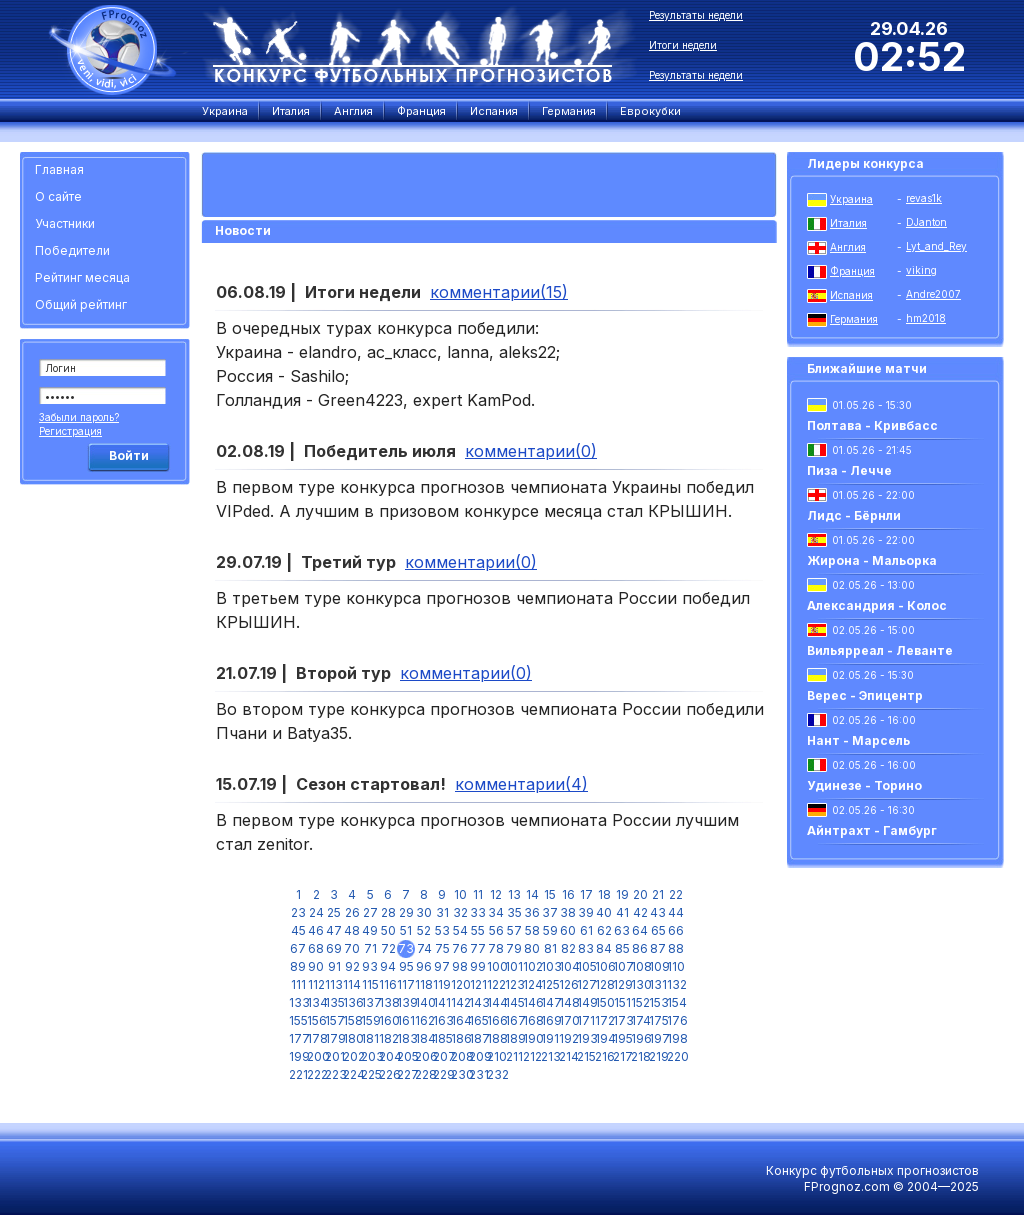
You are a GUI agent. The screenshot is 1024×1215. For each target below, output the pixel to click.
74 (424, 948)
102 (532, 966)
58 (532, 930)
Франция (852, 271)
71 (370, 948)
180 (352, 1038)
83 (586, 948)
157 (334, 1020)
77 (478, 948)
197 (658, 1038)
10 (460, 894)
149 (586, 1002)
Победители (72, 250)
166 (496, 1020)
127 (586, 984)
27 (370, 912)
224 (352, 1074)
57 (514, 930)
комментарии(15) (499, 292)
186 (460, 1038)
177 (298, 1038)
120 (460, 984)
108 (640, 966)
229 (442, 1074)
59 (550, 930)
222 (316, 1074)
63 (622, 930)
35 (514, 912)
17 (586, 894)
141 (442, 1002)
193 (586, 1038)
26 (352, 912)
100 (496, 966)
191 (550, 1038)
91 (334, 966)
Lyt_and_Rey (936, 246)
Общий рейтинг (81, 304)
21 (658, 894)
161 (406, 1020)
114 (352, 984)
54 (460, 930)
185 (442, 1038)
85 (622, 948)
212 (532, 1056)
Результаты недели (696, 15)
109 (658, 966)
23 (298, 912)
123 (514, 984)
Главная (59, 169)
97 (442, 966)
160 (388, 1020)
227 (406, 1074)
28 (388, 912)
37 (550, 912)
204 (388, 1056)
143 (478, 1002)
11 (478, 894)
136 (352, 1002)
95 (406, 966)
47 (334, 930)
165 (478, 1020)
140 (424, 1002)
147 (550, 1002)
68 (316, 948)
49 (370, 930)
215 (586, 1056)
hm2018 (926, 318)
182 (388, 1038)
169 (550, 1020)
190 (532, 1038)
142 (460, 1002)
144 (496, 1002)
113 (334, 984)
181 (370, 1038)
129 (622, 984)
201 (334, 1056)
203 (370, 1056)
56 (496, 930)
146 (532, 1002)
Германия (854, 319)
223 (334, 1074)
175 (658, 1020)
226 (388, 1074)
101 (514, 966)
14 (532, 894)
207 (442, 1056)
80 (532, 948)
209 (478, 1056)
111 (298, 984)
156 (316, 1020)
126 (568, 984)
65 (658, 930)
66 (676, 930)
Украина (851, 199)
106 (604, 966)
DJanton (926, 222)
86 (640, 948)
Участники (65, 223)
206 (424, 1056)
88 (676, 948)
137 (370, 1002)
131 (658, 984)
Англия (848, 247)
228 (424, 1074)
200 (316, 1056)
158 (352, 1020)
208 (460, 1056)
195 (622, 1038)
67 (298, 948)
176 (676, 1020)
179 (334, 1038)
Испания (851, 295)
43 (658, 912)
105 (586, 966)
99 (478, 966)
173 (622, 1020)
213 (550, 1056)
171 (586, 1020)
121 (478, 984)
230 (460, 1074)
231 (478, 1074)
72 (388, 948)
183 (406, 1038)
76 (460, 948)
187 (478, 1038)
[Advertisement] (108, 795)
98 (460, 966)
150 (604, 1002)
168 (532, 1020)
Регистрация (70, 431)
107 (622, 966)
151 (622, 1002)
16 (568, 894)
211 (514, 1056)
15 (550, 894)
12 (496, 894)
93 (370, 966)
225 (370, 1074)
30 (424, 912)
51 (406, 930)
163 (442, 1020)
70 (352, 948)
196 (640, 1038)
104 (568, 966)
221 (298, 1074)
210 (496, 1056)
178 (316, 1038)
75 (442, 948)
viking (921, 270)
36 (532, 912)
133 (298, 1002)
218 (640, 1056)
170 (568, 1020)
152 (640, 1002)
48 (352, 930)
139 (406, 1002)
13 (514, 894)
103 (550, 966)
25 (334, 912)
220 (676, 1056)
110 (676, 966)
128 (604, 984)
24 (316, 912)
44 (676, 912)
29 (406, 912)
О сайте (58, 196)
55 (478, 930)
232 (496, 1074)
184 (424, 1038)
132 (676, 984)
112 (316, 984)
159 (370, 1020)
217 (622, 1056)
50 (388, 930)
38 (568, 912)
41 (622, 912)
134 (316, 1002)
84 (604, 948)
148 (568, 1002)
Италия (848, 223)
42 (640, 912)
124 (532, 984)
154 (676, 1002)
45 (298, 930)
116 (388, 984)
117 (406, 984)
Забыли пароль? (79, 417)
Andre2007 (933, 294)
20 (640, 894)
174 (640, 1020)
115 (370, 984)
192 (568, 1038)
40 (604, 912)
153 (658, 1002)
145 (514, 1002)
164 (460, 1020)
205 (406, 1056)
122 (496, 984)
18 (604, 894)
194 (604, 1038)
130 (640, 984)
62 (604, 930)
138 (388, 1002)
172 (604, 1020)
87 (658, 948)
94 (388, 966)
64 (640, 930)
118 (424, 984)
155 (298, 1020)
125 (550, 984)
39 (586, 912)
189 (514, 1038)
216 (604, 1056)
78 (496, 948)
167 (514, 1020)
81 (550, 948)
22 (676, 894)
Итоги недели (683, 45)
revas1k (924, 198)
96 (424, 966)
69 (334, 948)
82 (568, 948)
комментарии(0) (531, 451)
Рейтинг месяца (82, 277)
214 (568, 1056)
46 (316, 930)
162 (424, 1020)
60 (568, 930)
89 (298, 966)
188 (496, 1038)
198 (676, 1038)
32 (460, 912)
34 (496, 912)
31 (442, 912)
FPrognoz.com (847, 1186)
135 (334, 1002)
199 (298, 1056)
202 (352, 1056)
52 (424, 930)
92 (352, 966)
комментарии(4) (521, 784)
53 (442, 930)
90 (316, 966)
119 (442, 984)
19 (622, 894)
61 (586, 930)
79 (514, 948)
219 (658, 1056)
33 (478, 912)
